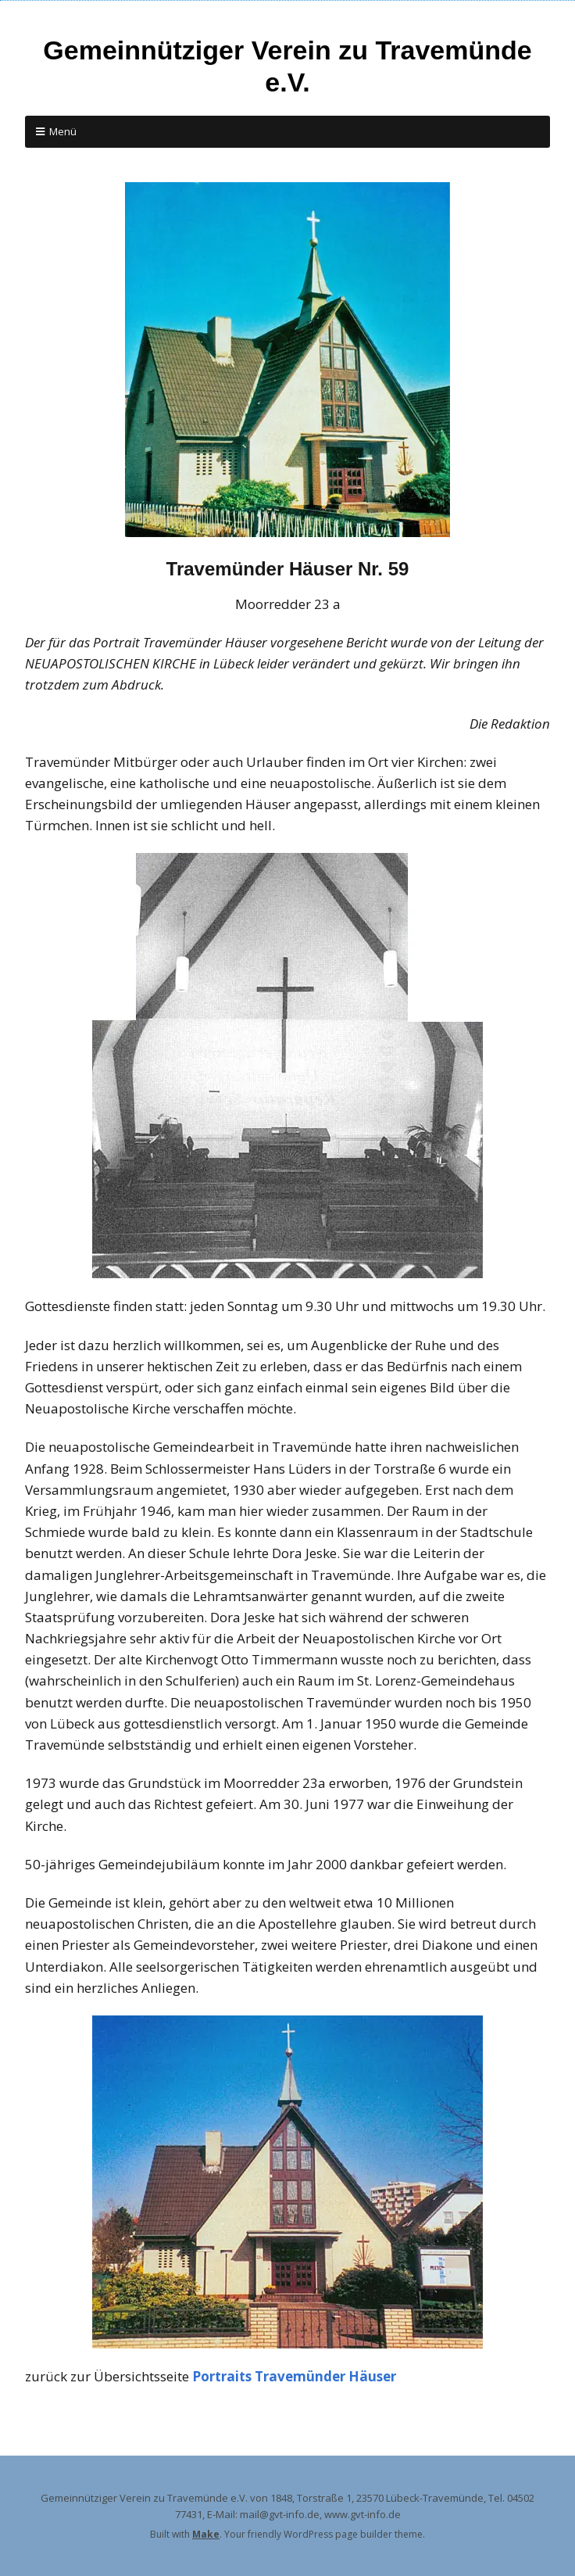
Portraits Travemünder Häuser (294, 2376)
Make (206, 2534)
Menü (63, 131)
